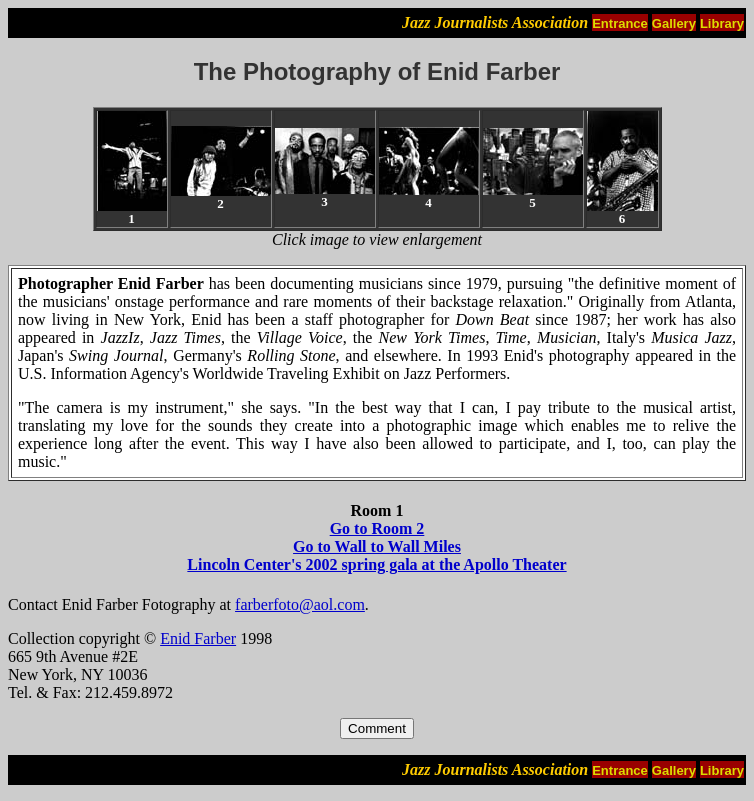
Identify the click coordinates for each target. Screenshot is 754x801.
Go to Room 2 (377, 528)
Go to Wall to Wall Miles (377, 546)
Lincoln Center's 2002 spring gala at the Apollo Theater (376, 564)
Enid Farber (198, 638)
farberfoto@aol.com (300, 604)
